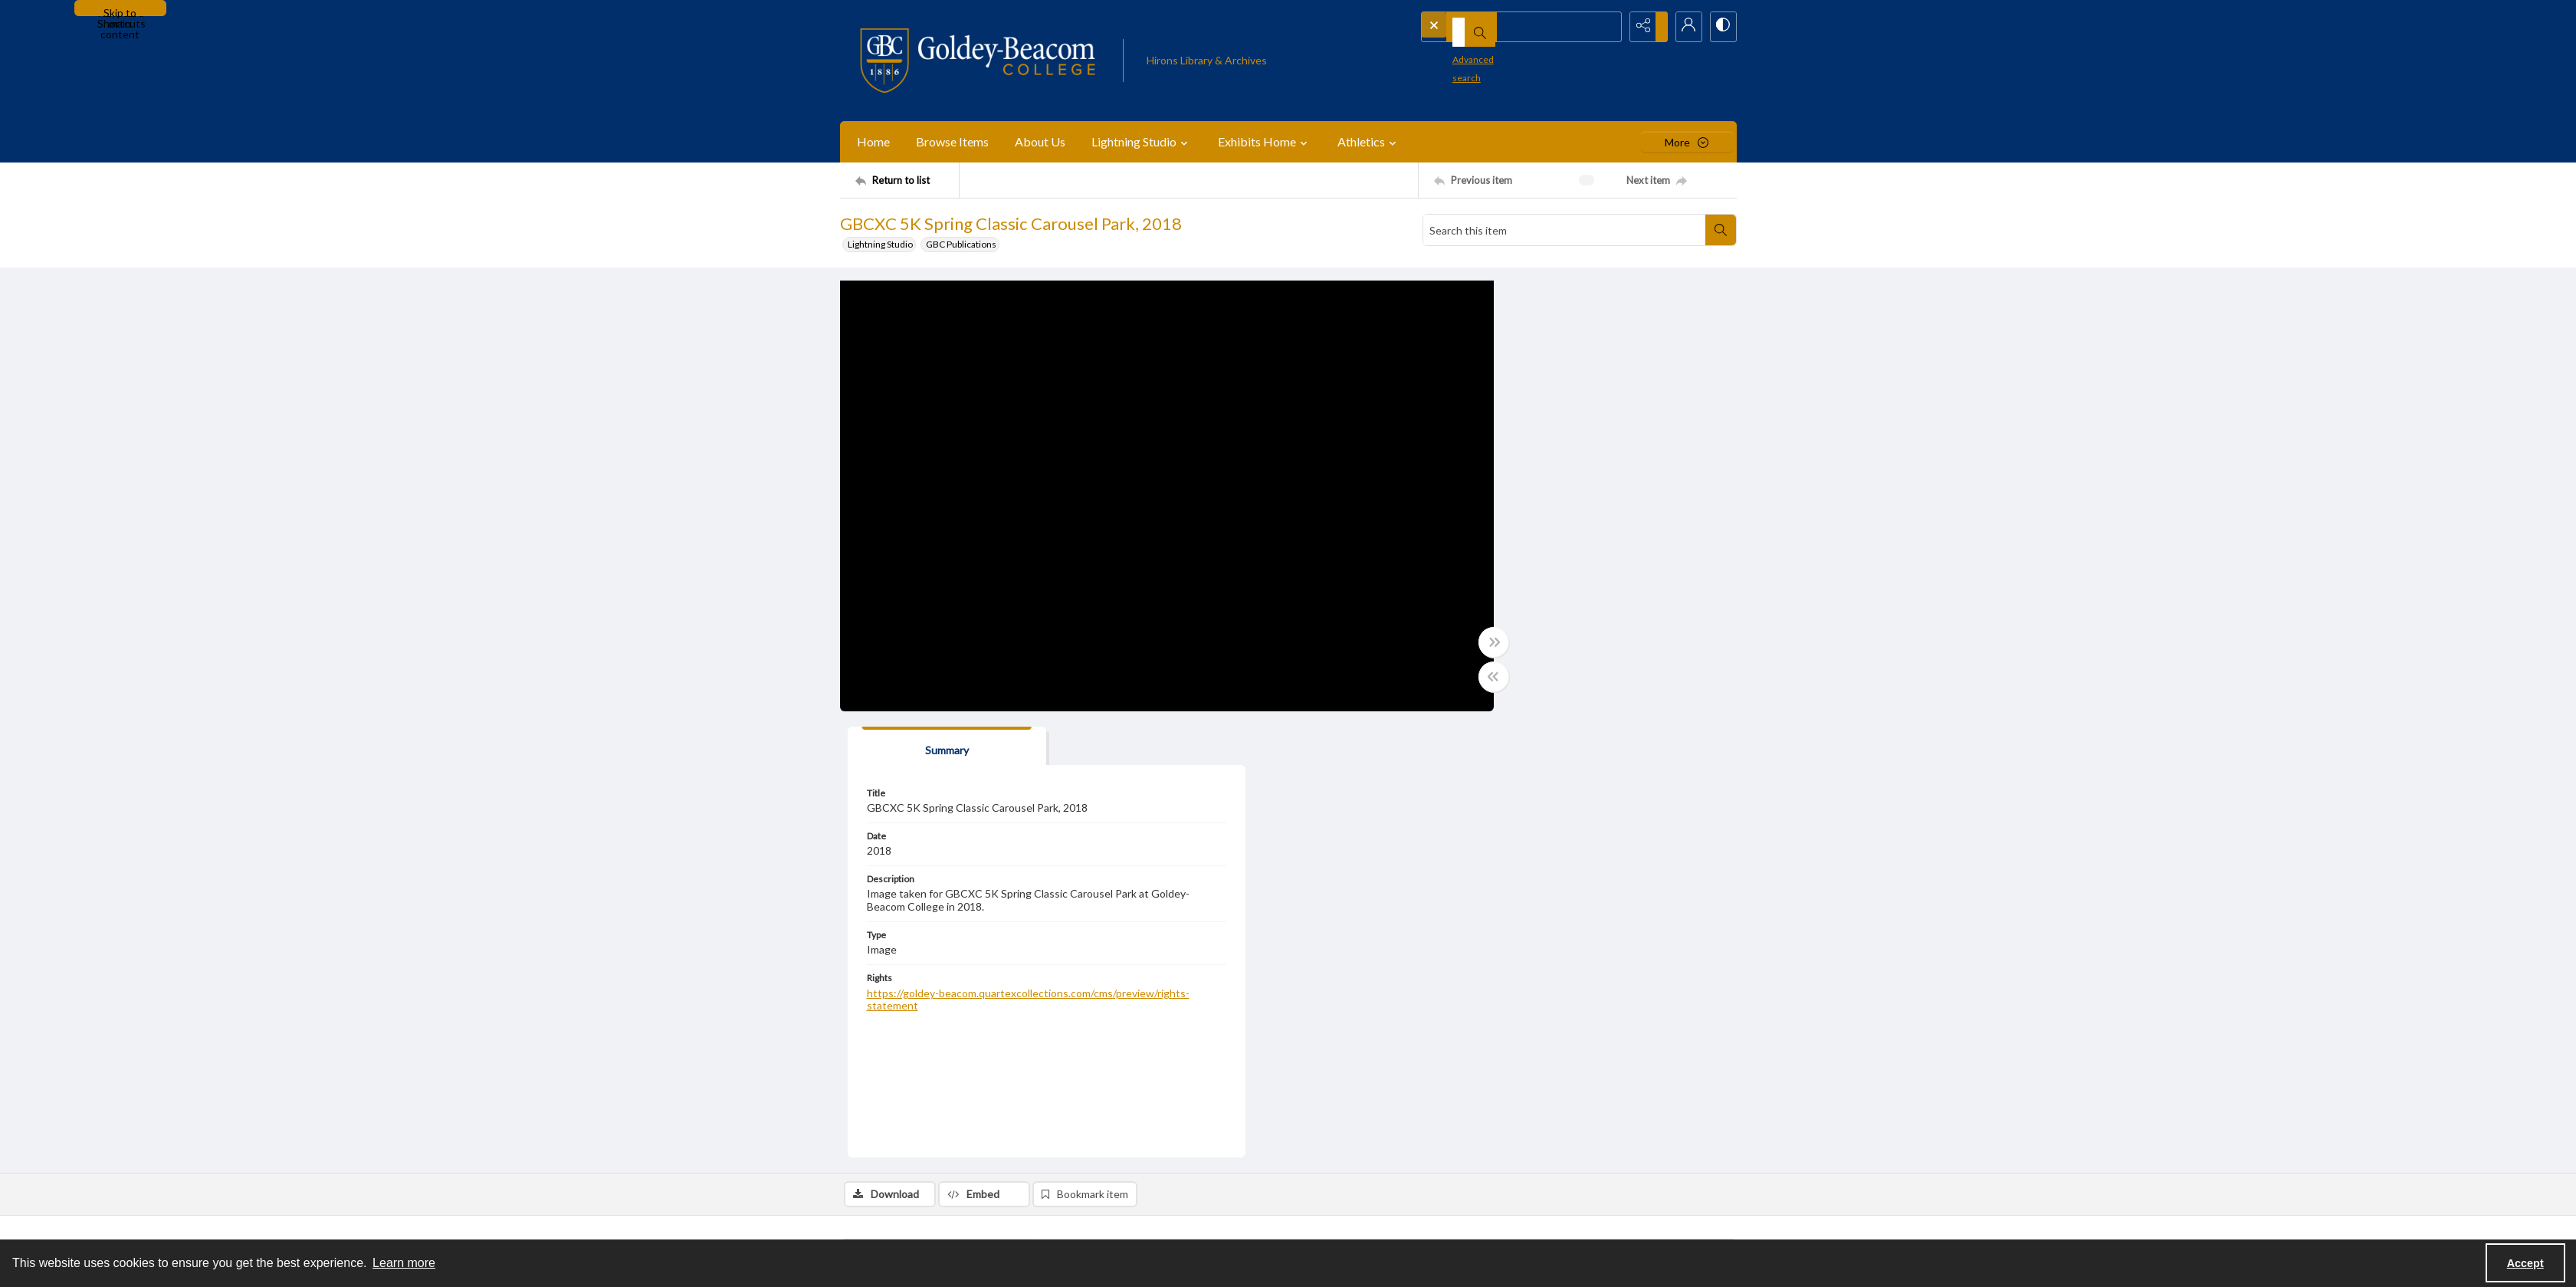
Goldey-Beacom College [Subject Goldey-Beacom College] (1243, 1033)
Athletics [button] (1368, 142)
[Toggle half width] (1438, 679)
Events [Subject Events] (1088, 1033)
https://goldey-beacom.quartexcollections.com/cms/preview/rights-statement (1590, 562)
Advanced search (1464, 54)
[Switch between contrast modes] (1721, 26)
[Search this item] (1564, 230)
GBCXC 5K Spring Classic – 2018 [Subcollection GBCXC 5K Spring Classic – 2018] (1140, 1122)
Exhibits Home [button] (1264, 142)
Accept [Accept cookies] (2525, 1263)
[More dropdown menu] (1687, 142)
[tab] (1518, 302)
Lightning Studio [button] (1141, 142)
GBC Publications (961, 244)
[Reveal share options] (1644, 26)
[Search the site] (1494, 26)
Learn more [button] (403, 1262)
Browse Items (952, 141)
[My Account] (1683, 26)
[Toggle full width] (1438, 644)
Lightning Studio (880, 244)
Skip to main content (119, 11)
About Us (1040, 141)
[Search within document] (1720, 230)
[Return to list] (907, 180)
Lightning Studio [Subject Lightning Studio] (1147, 1033)
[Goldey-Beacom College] (977, 60)
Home (873, 141)
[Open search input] (1606, 26)
